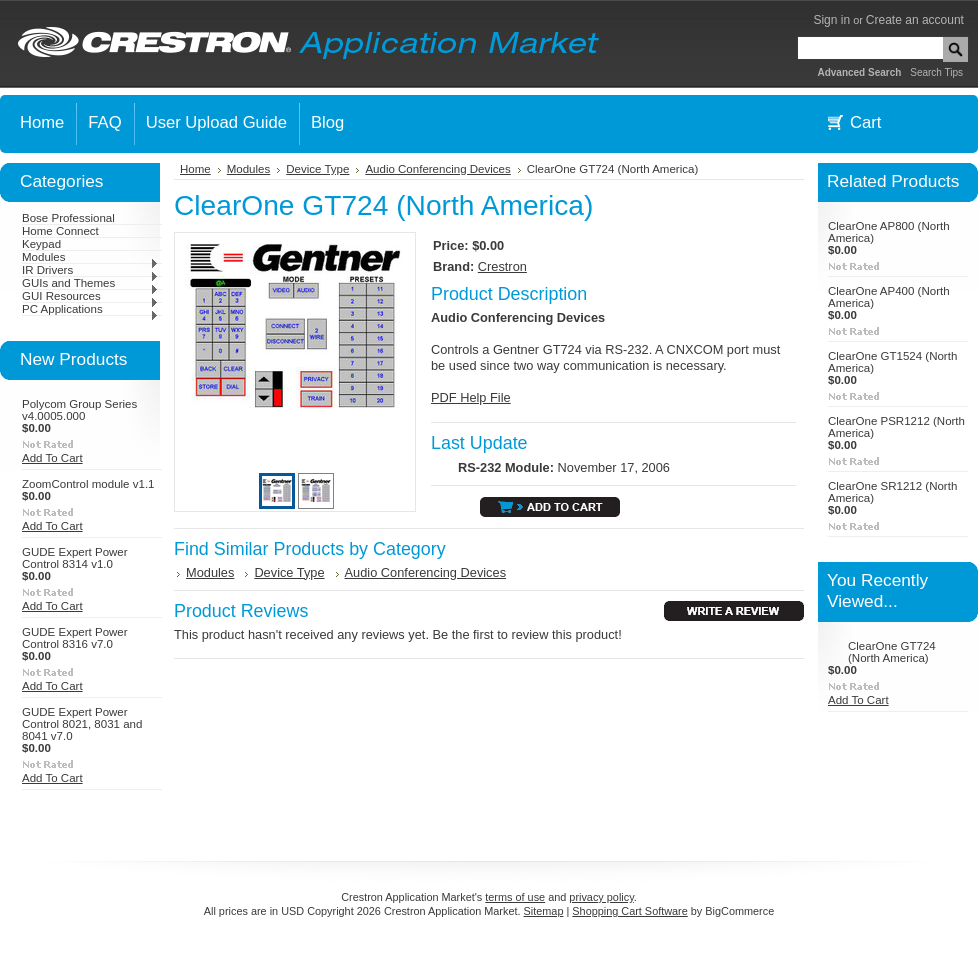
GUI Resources (90, 296)
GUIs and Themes (90, 283)
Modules (90, 257)
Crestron (502, 266)
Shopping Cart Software (629, 911)
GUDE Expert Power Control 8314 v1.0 (75, 558)
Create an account (915, 20)
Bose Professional (68, 218)
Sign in (831, 20)
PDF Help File (471, 397)
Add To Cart (52, 458)
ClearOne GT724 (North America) (892, 652)
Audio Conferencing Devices (437, 169)
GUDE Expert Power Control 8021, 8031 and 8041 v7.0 (82, 724)
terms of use (515, 897)
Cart (865, 122)
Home (195, 169)
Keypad (41, 244)
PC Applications (90, 309)
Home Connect (60, 231)
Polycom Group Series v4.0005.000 (79, 410)
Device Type (317, 169)
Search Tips (936, 72)
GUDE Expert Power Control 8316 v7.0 (75, 638)
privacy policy (601, 897)
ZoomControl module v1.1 (88, 484)
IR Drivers (90, 270)
